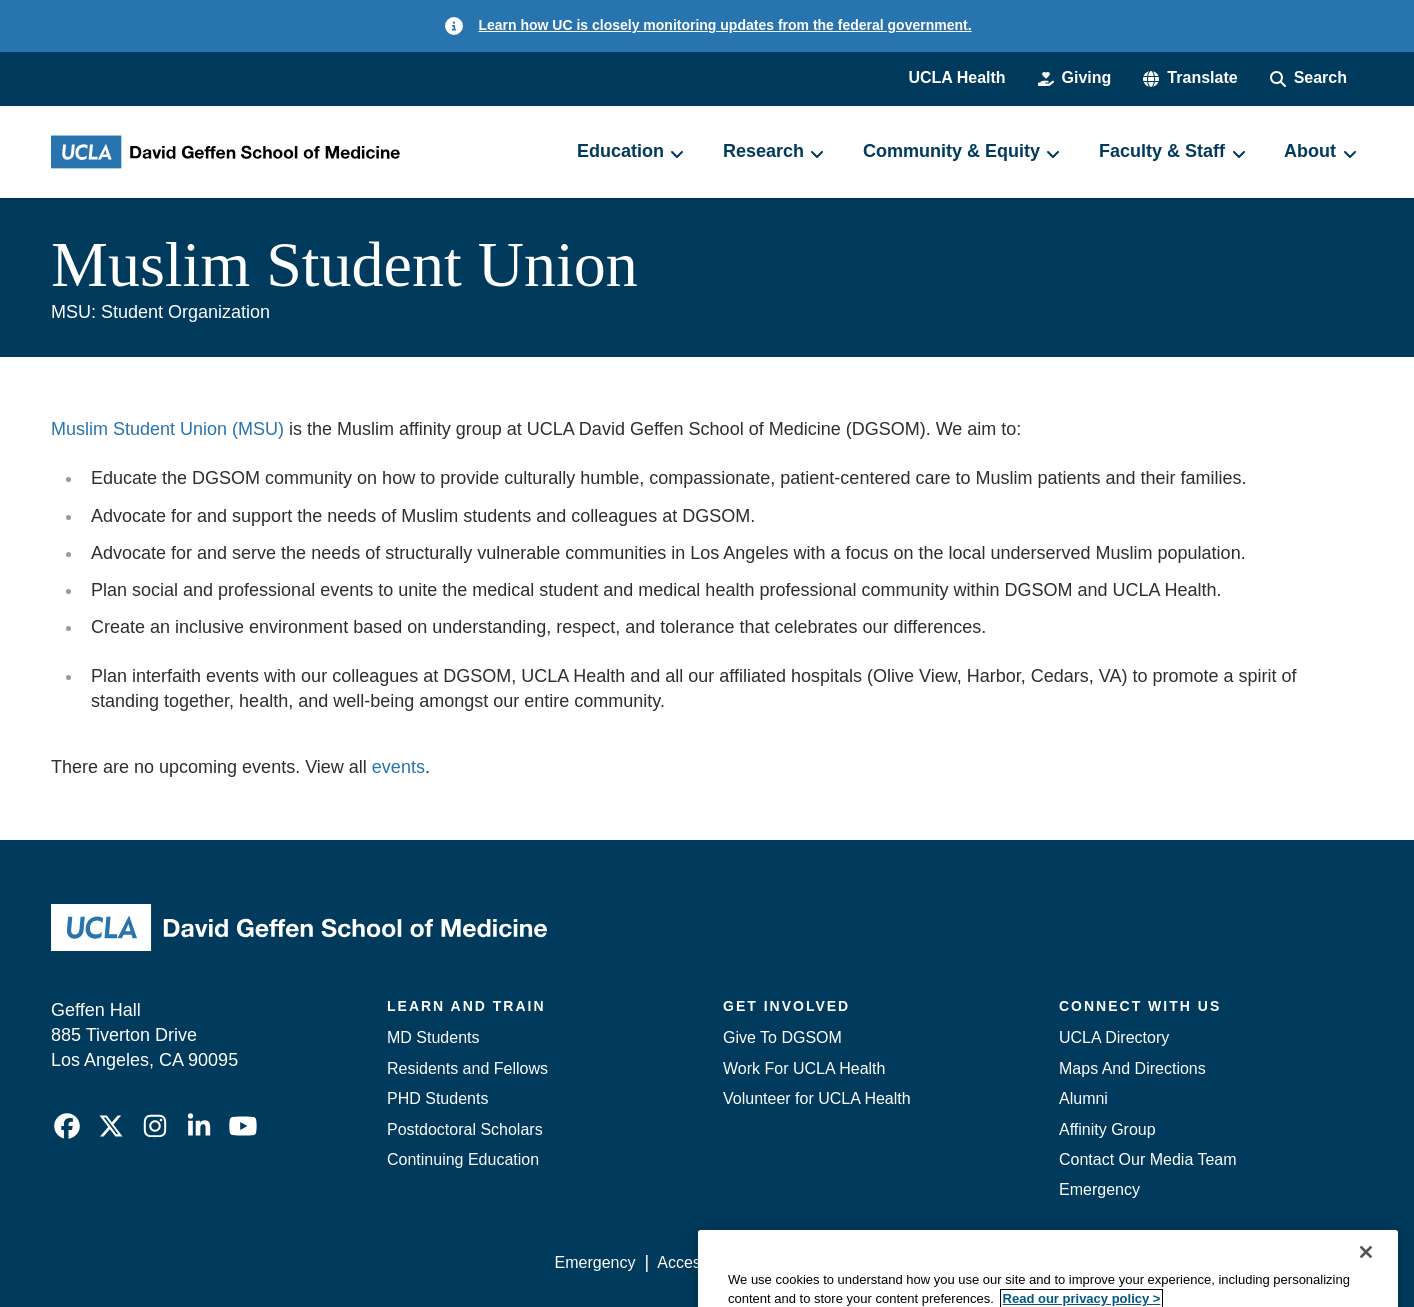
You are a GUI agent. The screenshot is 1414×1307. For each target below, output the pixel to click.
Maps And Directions (1132, 1068)
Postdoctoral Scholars (465, 1129)
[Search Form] (1308, 78)
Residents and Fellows (467, 1068)
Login (1173, 1262)
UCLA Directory (1114, 1037)
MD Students (433, 1037)
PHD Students (437, 1098)
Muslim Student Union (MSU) (167, 429)
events (398, 767)
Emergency (1099, 1189)
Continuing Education (463, 1159)
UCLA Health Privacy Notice (1033, 1262)
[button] (1190, 78)
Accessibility (700, 1262)
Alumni (1083, 1098)
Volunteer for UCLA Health (817, 1098)
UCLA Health (956, 77)
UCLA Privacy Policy (839, 1262)
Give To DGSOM (782, 1037)
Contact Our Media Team (1148, 1159)
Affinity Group (1107, 1129)
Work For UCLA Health (804, 1068)
